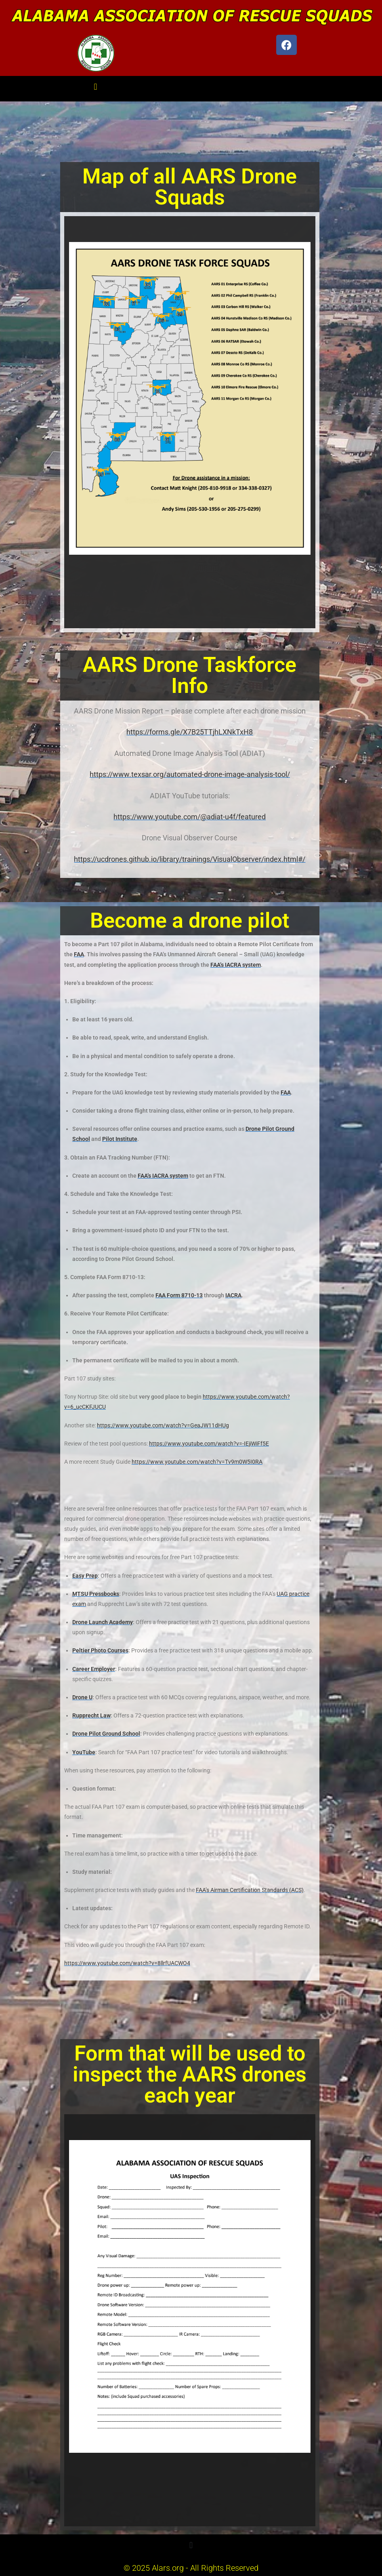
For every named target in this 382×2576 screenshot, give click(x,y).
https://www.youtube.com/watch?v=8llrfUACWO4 (127, 1963)
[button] (95, 86)
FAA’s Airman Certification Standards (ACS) (250, 1890)
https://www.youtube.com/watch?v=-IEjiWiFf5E (209, 1443)
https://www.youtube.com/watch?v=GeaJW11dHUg (163, 1425)
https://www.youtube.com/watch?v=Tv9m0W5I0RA (197, 1461)
